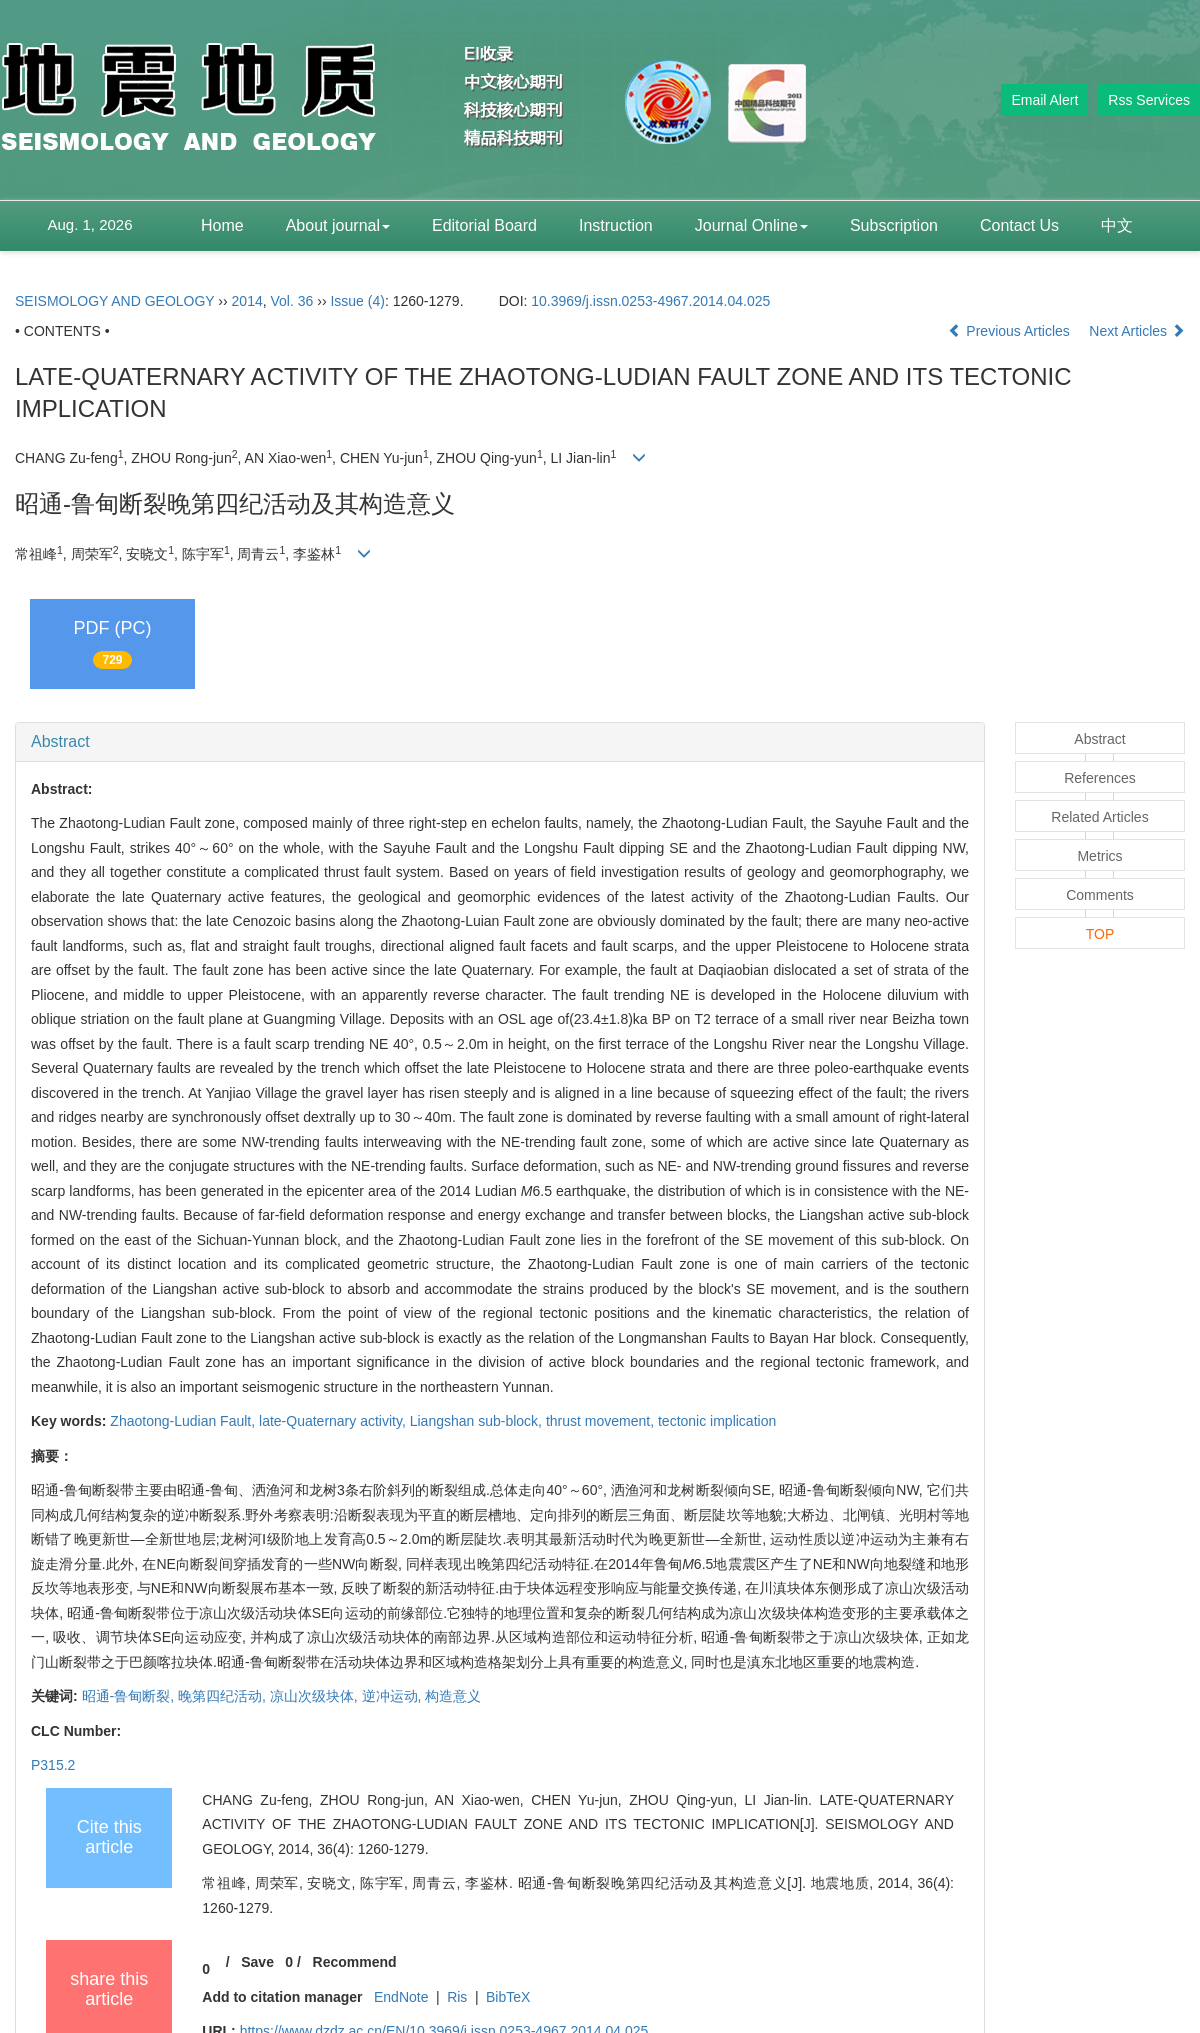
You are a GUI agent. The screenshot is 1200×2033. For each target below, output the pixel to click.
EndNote (401, 1997)
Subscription (894, 225)
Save (257, 1962)
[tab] (500, 742)
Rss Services (1149, 100)
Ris (457, 1997)
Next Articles (1137, 331)
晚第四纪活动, (224, 1696)
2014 (247, 301)
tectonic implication (717, 1421)
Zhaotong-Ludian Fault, (184, 1421)
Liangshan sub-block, (478, 1421)
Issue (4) (357, 301)
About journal (338, 225)
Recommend (355, 1962)
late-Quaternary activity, (334, 1421)
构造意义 (453, 1696)
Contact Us (1019, 225)
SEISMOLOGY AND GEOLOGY (114, 301)
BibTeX (508, 1997)
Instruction (616, 225)
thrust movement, (602, 1421)
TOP (1100, 934)
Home (222, 225)
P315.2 (53, 1765)
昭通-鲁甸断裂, (130, 1696)
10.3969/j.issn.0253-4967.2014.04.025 (650, 301)
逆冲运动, (394, 1696)
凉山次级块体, (316, 1696)
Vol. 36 (292, 301)
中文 (1117, 225)
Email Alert (1044, 100)
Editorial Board (484, 225)
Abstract (60, 741)
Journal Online (751, 225)
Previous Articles (1010, 331)
